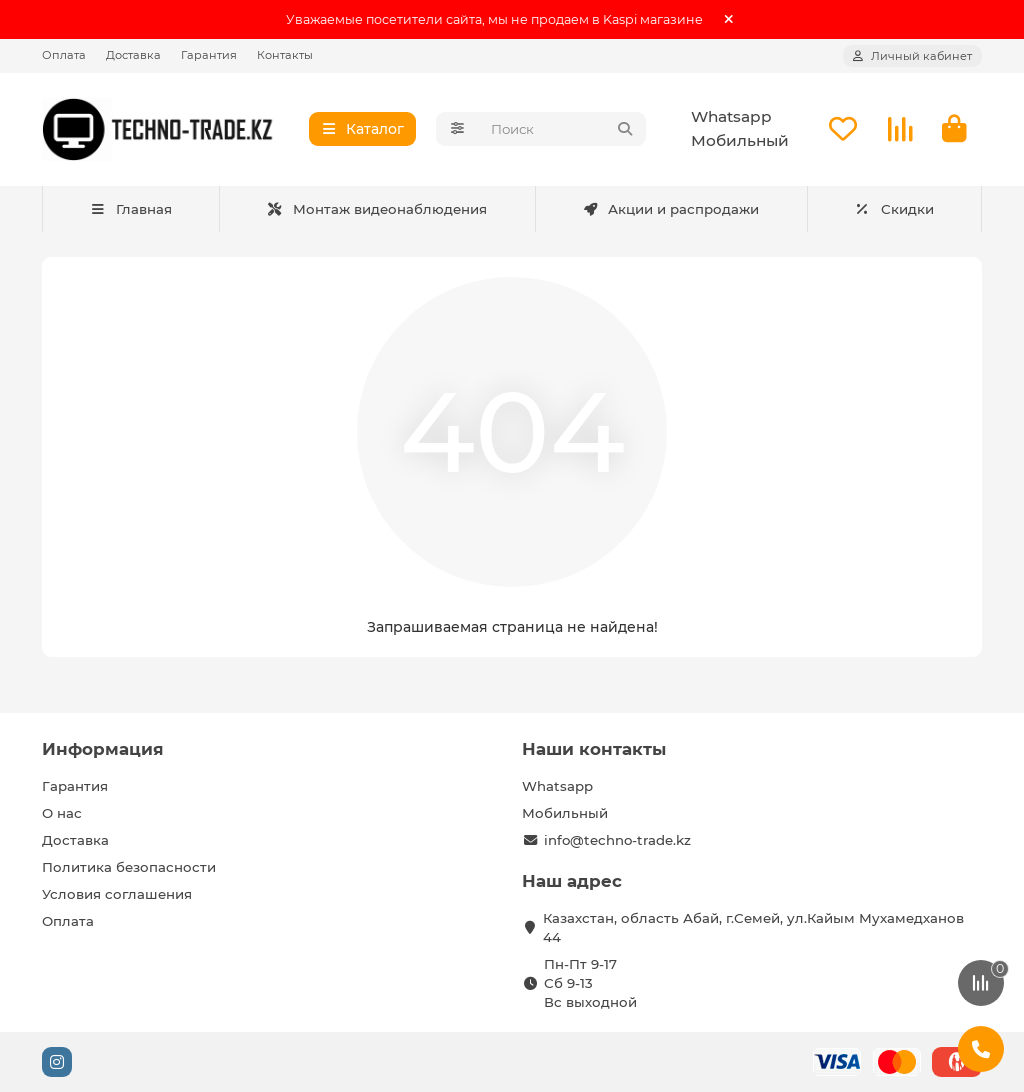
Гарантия (209, 55)
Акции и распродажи (671, 209)
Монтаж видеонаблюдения (377, 209)
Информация (103, 749)
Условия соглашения (117, 894)
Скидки (894, 209)
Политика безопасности (129, 867)
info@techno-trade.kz (617, 840)
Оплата (64, 55)
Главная (130, 209)
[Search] (562, 130)
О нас (62, 813)
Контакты (285, 55)
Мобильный (740, 141)
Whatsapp (731, 117)
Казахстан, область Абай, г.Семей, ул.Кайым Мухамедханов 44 (753, 927)
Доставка (133, 55)
